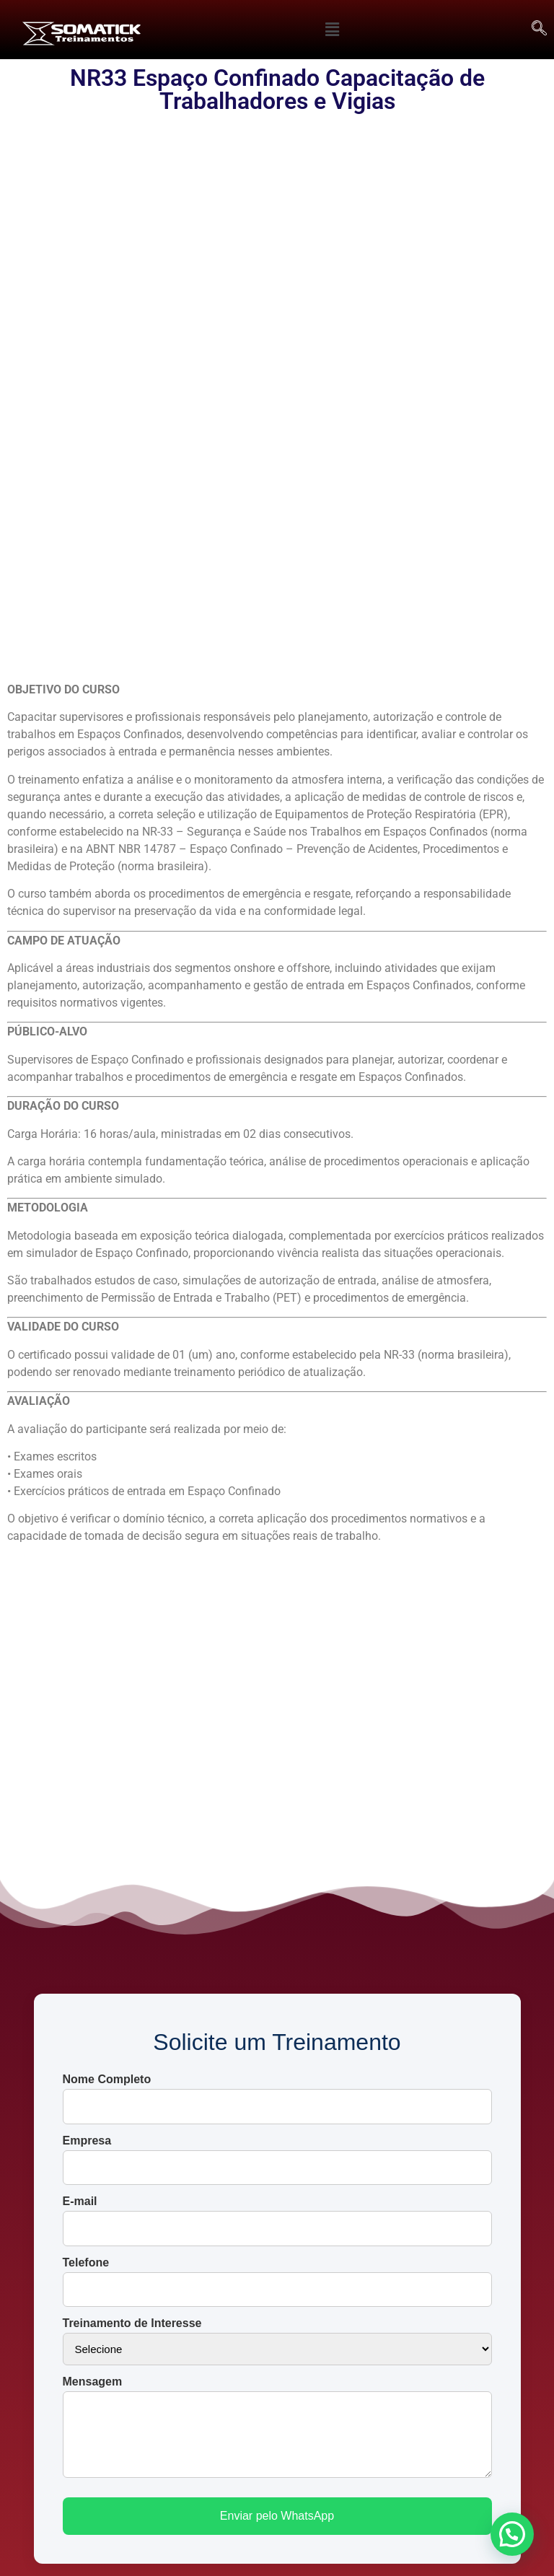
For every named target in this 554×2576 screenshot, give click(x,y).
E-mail (80, 1783)
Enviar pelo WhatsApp (277, 2098)
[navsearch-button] (539, 29)
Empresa (87, 1723)
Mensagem (93, 1964)
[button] (332, 29)
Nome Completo (107, 1662)
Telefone (86, 1845)
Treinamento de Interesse (132, 1905)
